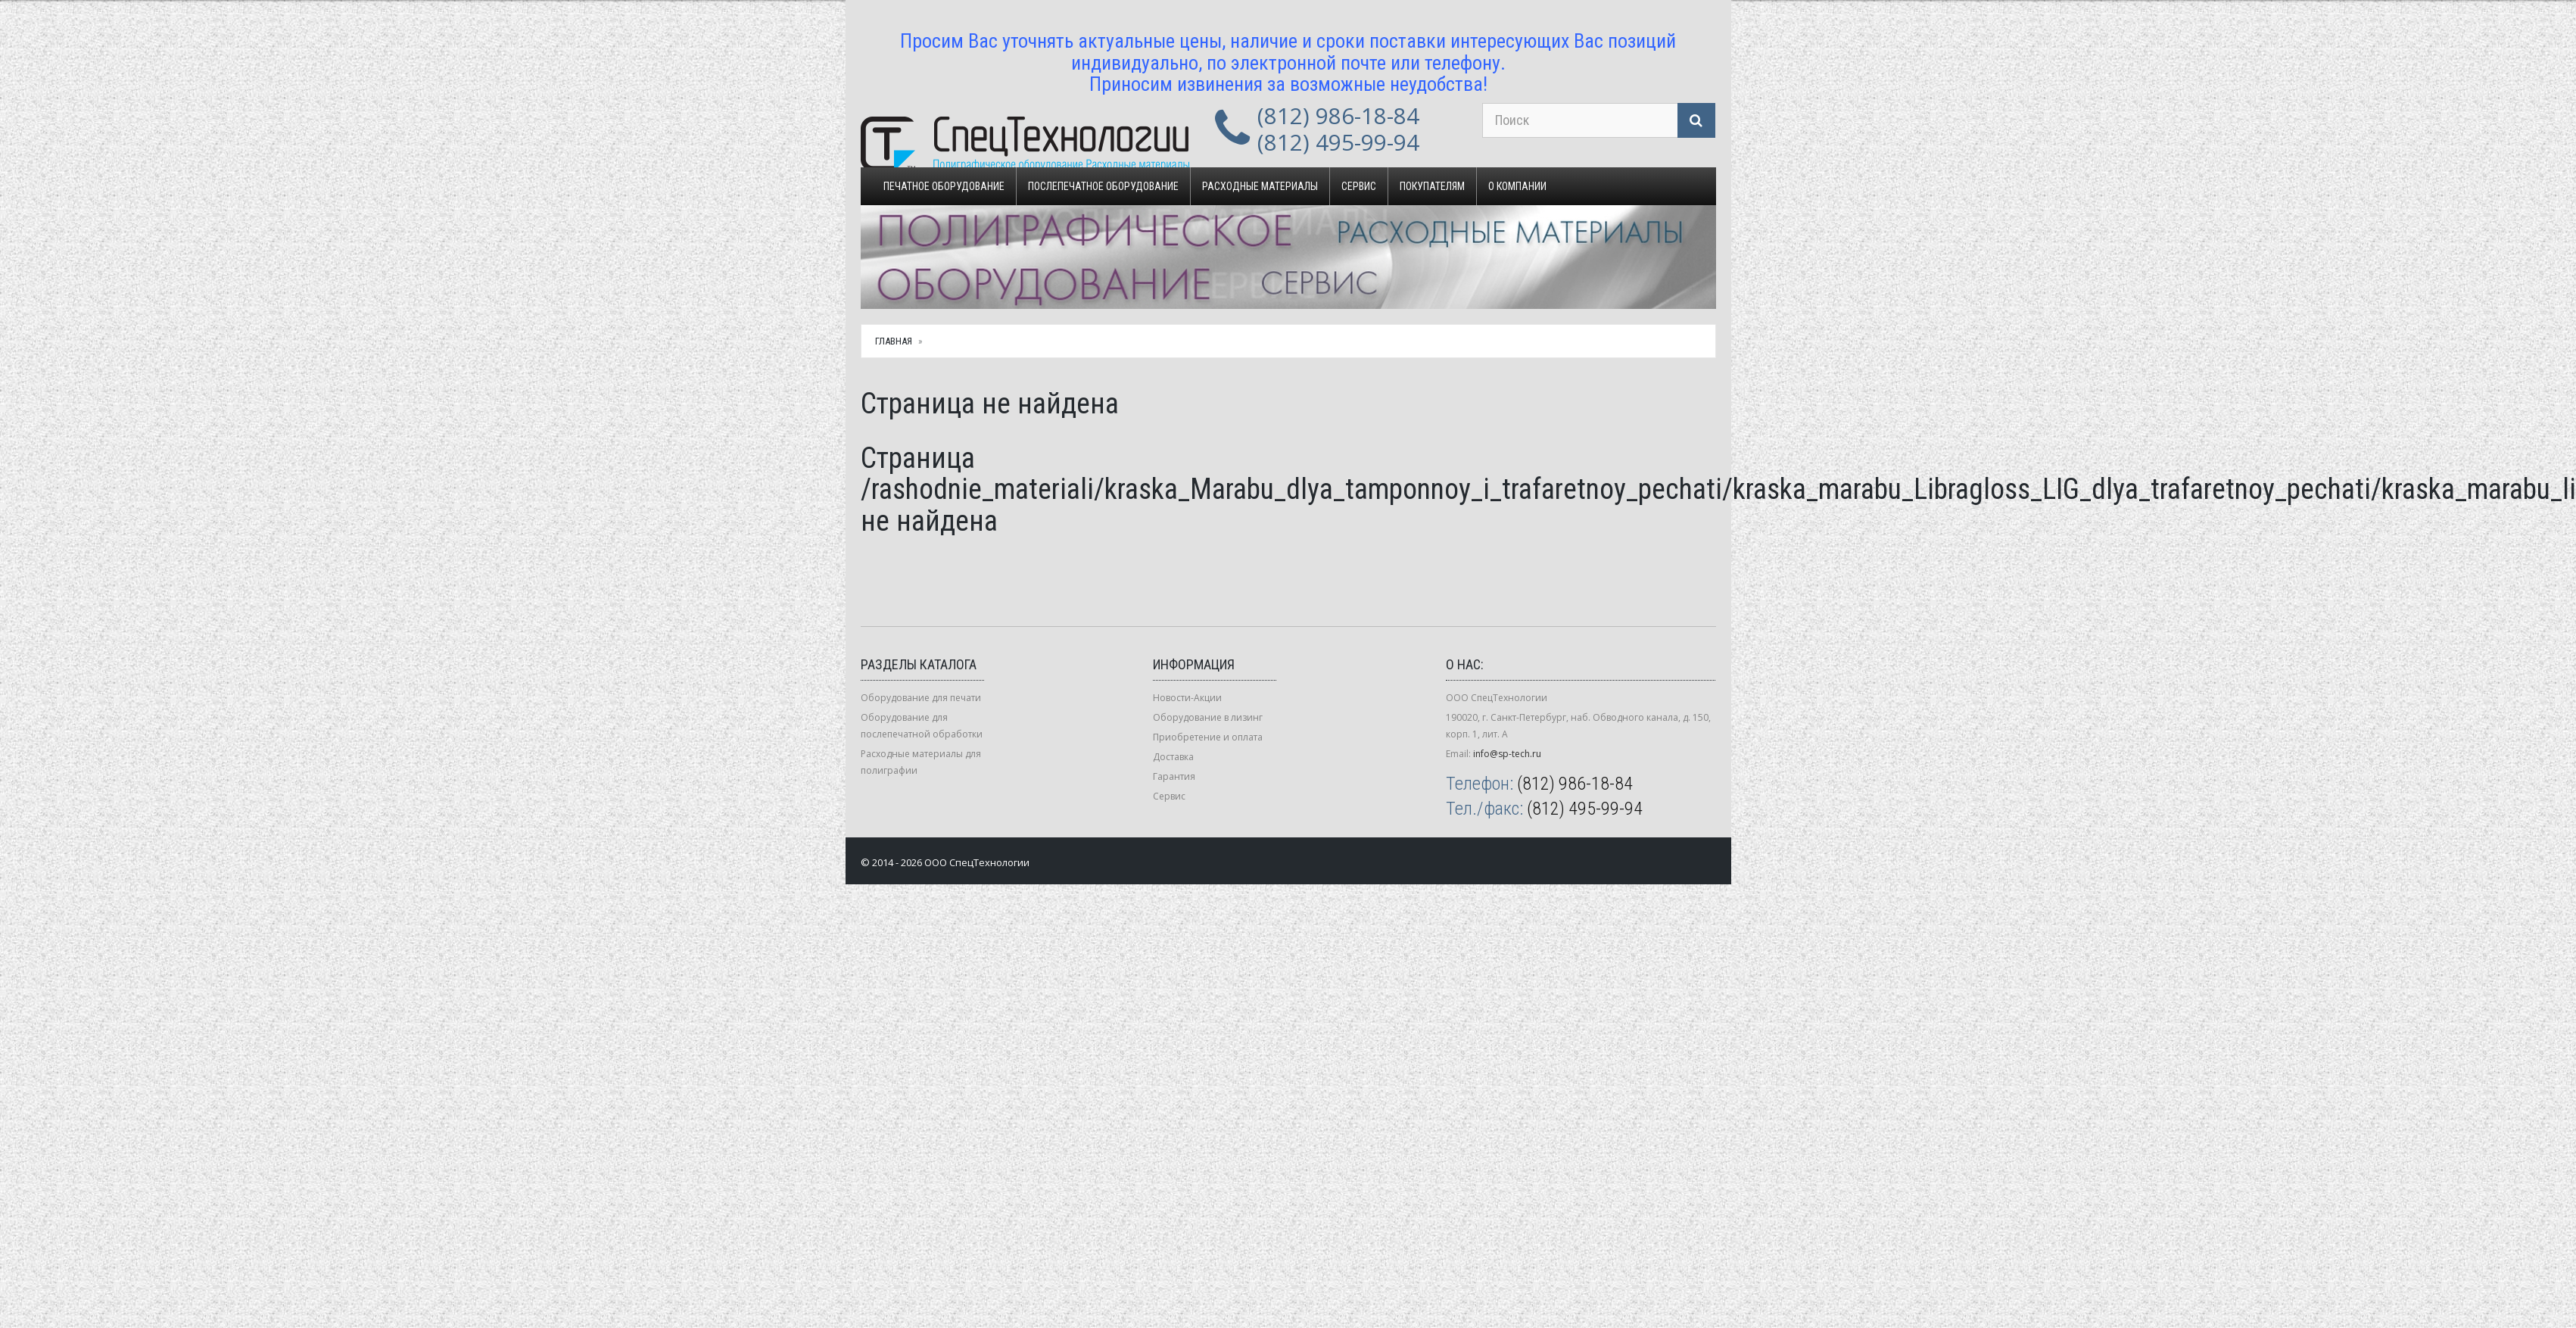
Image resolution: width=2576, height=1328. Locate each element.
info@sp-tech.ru (1507, 753)
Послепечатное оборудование (1103, 186)
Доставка (1173, 756)
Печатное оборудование (944, 186)
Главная (893, 341)
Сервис (1358, 186)
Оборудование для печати (921, 697)
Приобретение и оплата (1208, 737)
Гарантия (1174, 776)
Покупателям (1432, 186)
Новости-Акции (1187, 697)
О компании (1517, 186)
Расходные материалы (1260, 186)
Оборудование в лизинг (1208, 717)
